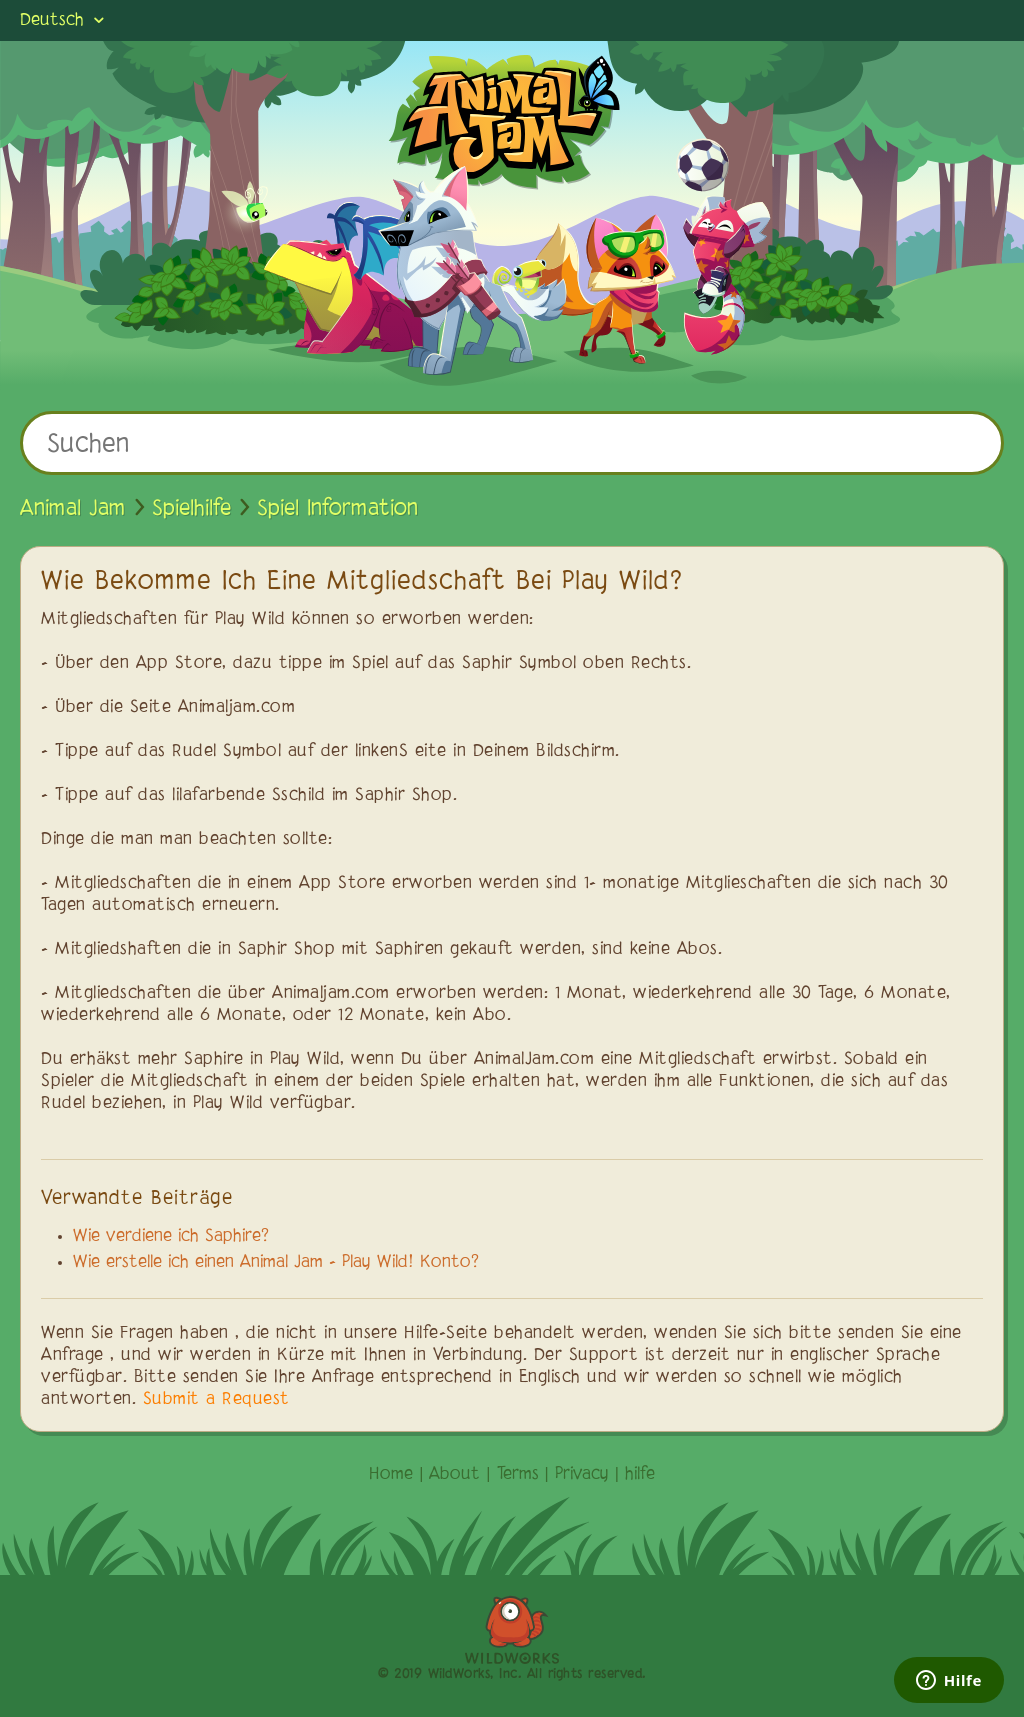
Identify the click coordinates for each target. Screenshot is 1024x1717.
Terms (518, 1475)
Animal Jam (73, 509)
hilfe (640, 1475)
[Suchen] (512, 443)
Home (391, 1475)
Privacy (582, 1475)
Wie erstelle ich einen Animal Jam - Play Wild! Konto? (276, 1263)
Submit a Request (216, 1400)
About (454, 1475)
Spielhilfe (191, 509)
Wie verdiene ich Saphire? (171, 1237)
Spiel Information (337, 509)
